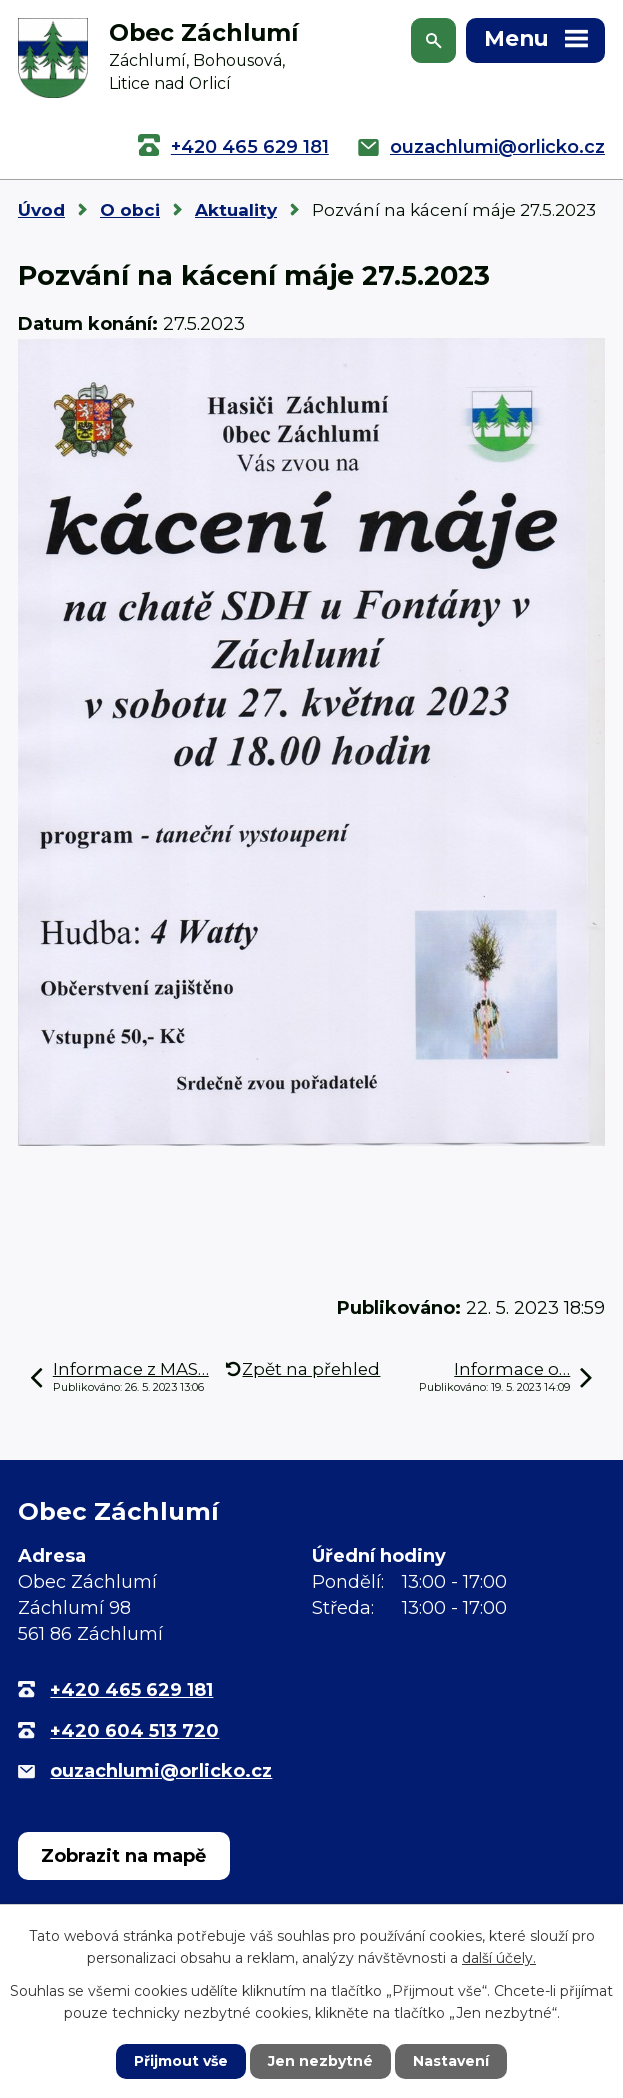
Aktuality (236, 210)
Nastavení (451, 2061)
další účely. (499, 1958)
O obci (130, 210)
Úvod (41, 210)
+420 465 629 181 (250, 147)
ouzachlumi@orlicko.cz (497, 147)
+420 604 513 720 (134, 1731)
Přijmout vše (181, 2061)
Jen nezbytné (320, 2061)
